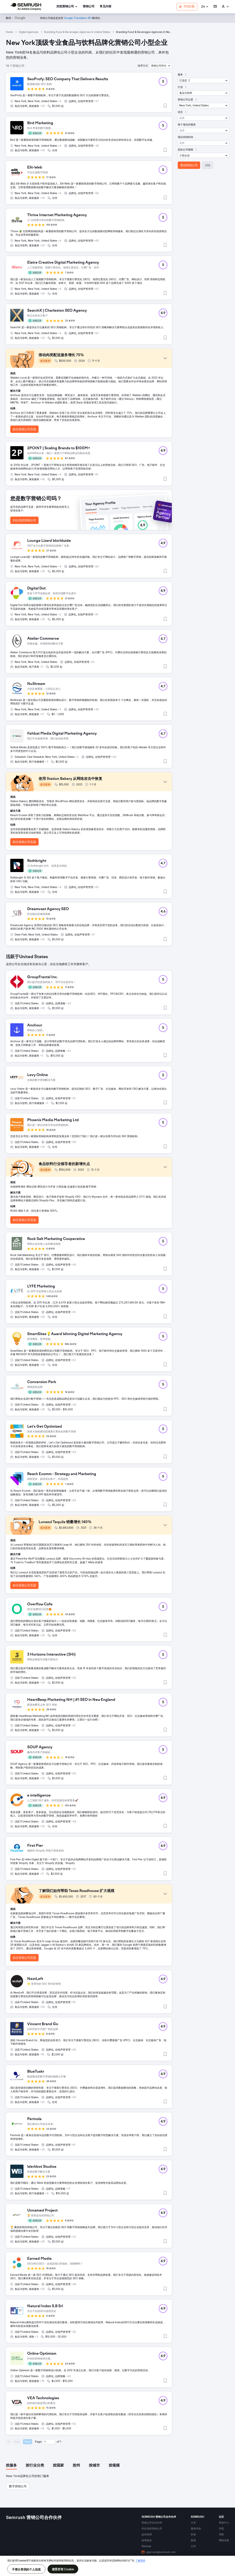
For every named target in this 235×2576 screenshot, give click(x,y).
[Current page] (49, 2441)
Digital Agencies (28, 31)
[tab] (11, 2465)
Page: (38, 2441)
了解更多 (140, 2560)
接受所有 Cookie (63, 2569)
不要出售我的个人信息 (26, 2569)
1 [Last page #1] (60, 2441)
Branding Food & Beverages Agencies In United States (77, 31)
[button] (205, 7)
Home (9, 31)
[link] (89, 6)
